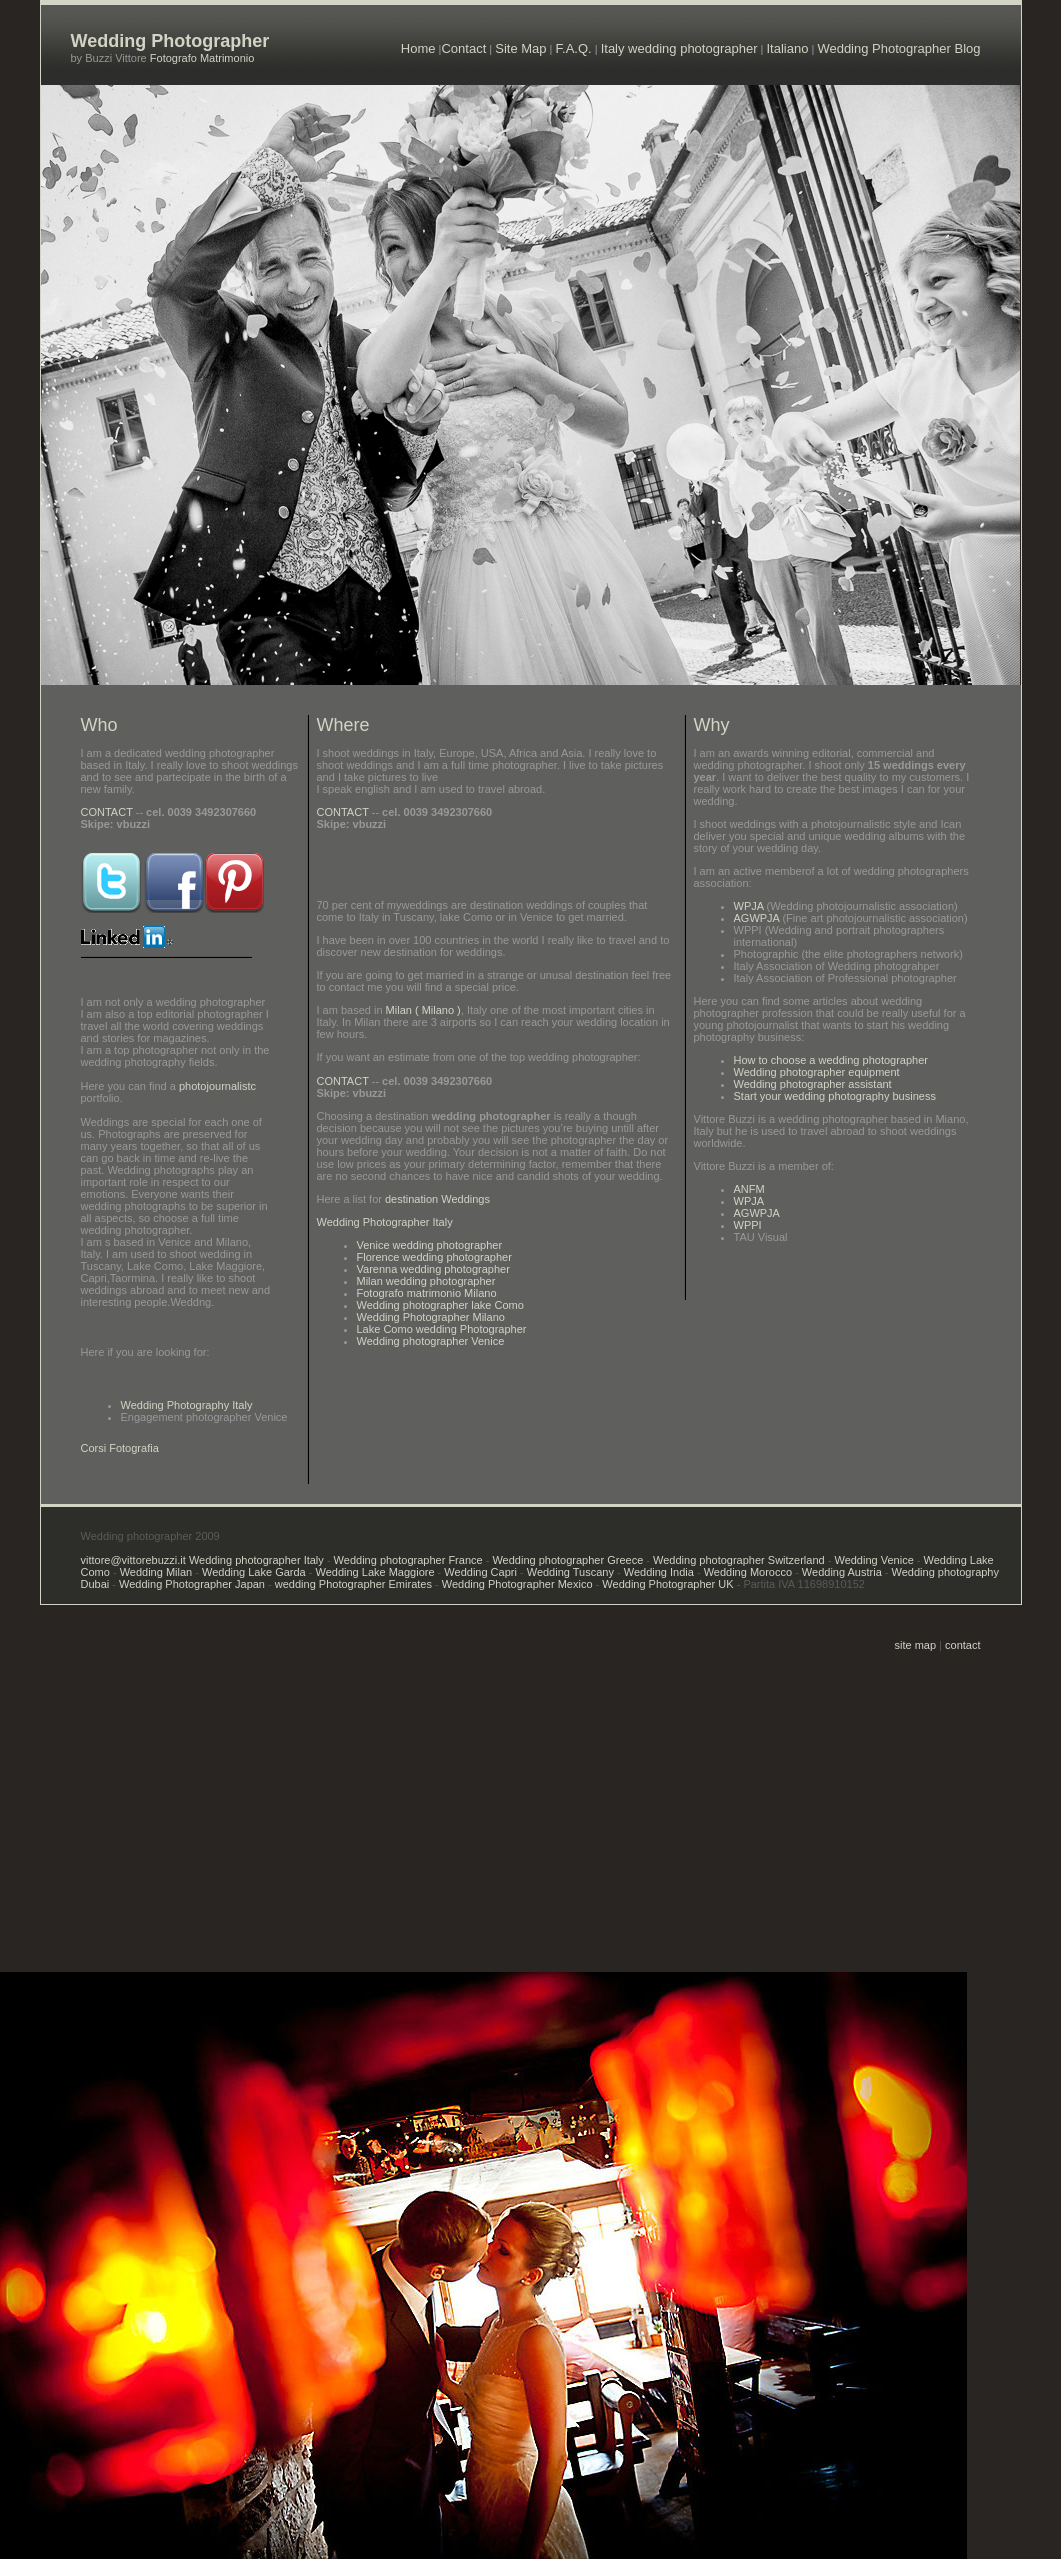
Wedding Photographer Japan (192, 1584)
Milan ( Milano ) (423, 1010)
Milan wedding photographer (426, 1281)
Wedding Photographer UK (667, 1584)
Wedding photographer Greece (567, 1560)
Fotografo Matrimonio (201, 58)
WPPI (748, 1225)
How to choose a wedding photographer (831, 1060)
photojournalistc (217, 1086)
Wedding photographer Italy (256, 1560)
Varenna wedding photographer (433, 1269)
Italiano (787, 48)
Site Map (520, 48)
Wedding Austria (842, 1572)
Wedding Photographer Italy (385, 1222)
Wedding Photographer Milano (431, 1317)
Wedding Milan (156, 1572)
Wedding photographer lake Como (440, 1305)
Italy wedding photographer (679, 48)
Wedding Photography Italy (187, 1405)
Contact (463, 48)
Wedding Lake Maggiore (375, 1572)
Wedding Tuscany (569, 1572)
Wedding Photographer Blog (898, 48)
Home (418, 48)
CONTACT (107, 812)
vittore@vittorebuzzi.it (135, 1560)
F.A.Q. (574, 48)
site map (916, 1645)
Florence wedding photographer (434, 1257)
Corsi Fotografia (120, 1448)
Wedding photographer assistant (813, 1084)
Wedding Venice (873, 1560)
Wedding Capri (480, 1572)
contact (962, 1645)
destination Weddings (436, 1199)
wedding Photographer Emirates (353, 1584)
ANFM (749, 1189)
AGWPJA (757, 918)
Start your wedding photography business (835, 1096)
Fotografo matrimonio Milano (427, 1293)
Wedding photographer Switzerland (737, 1560)
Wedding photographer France (408, 1560)
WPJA (749, 906)
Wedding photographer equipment (817, 1072)
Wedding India (659, 1572)
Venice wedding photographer (430, 1245)
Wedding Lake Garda (252, 1572)
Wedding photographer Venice (431, 1341)
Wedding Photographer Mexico (517, 1584)
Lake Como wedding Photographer (442, 1329)
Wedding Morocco (748, 1572)
